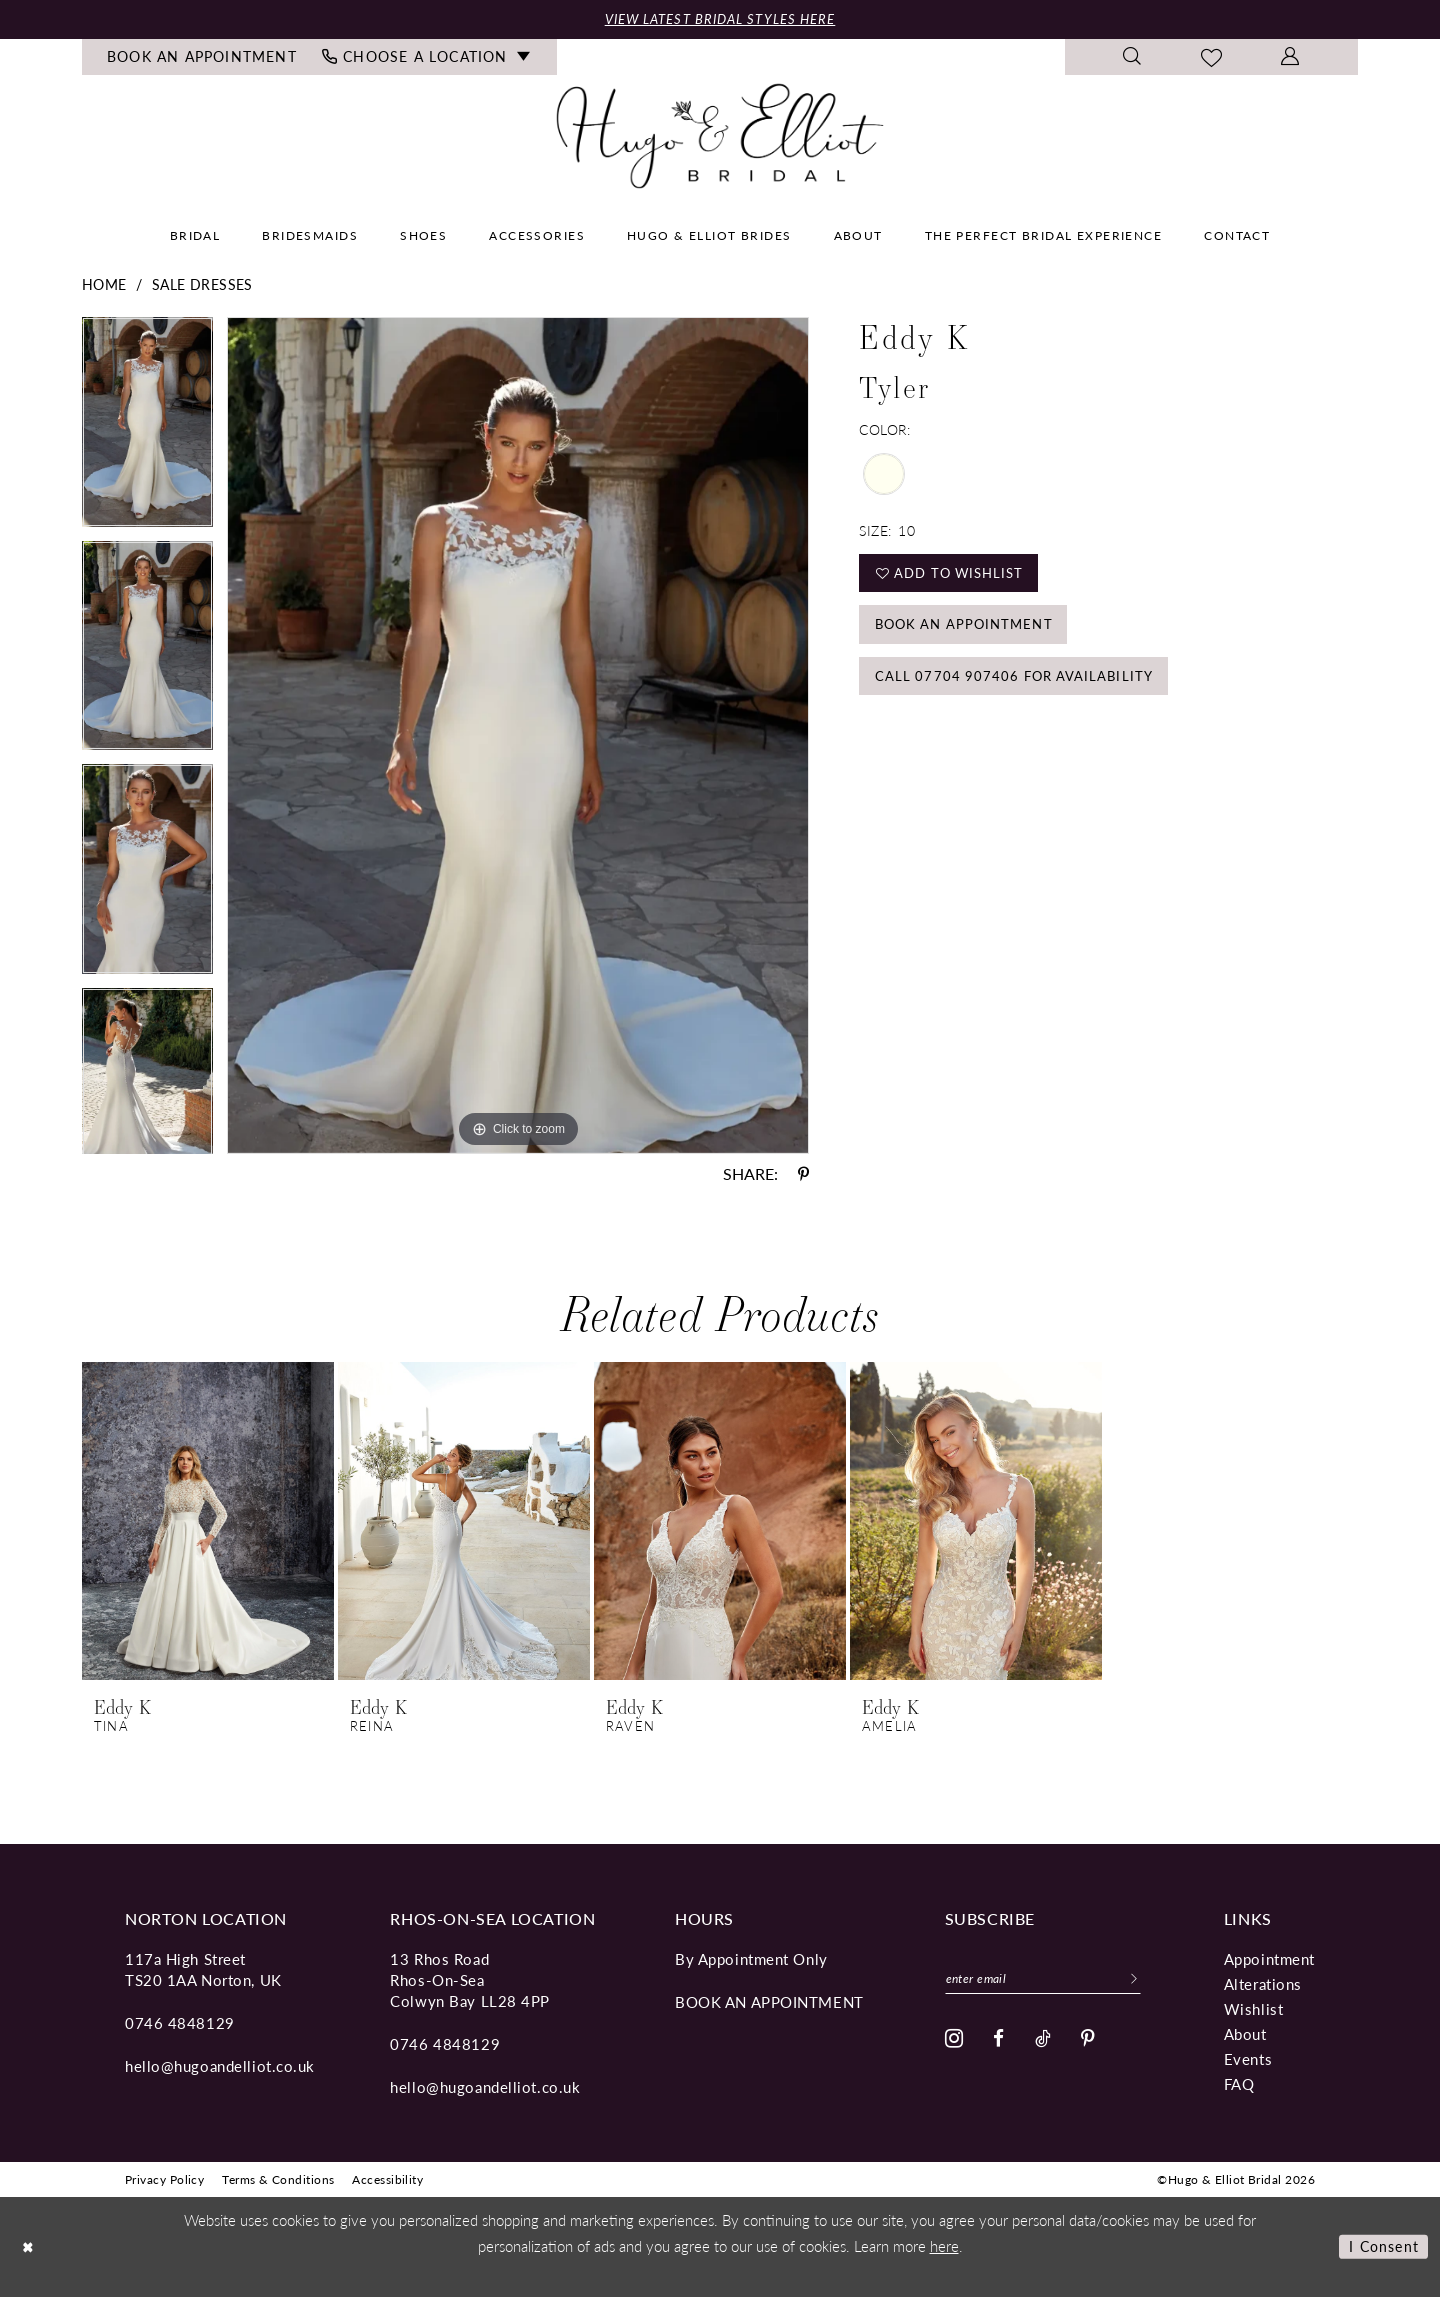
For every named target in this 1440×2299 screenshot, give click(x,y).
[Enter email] (1053, 1981)
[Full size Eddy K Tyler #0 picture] (518, 737)
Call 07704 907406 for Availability (1022, 692)
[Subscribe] (1153, 1981)
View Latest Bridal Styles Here (719, 20)
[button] (1290, 59)
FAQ (1239, 2084)
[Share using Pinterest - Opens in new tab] (803, 1175)
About (1245, 2034)
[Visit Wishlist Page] (1212, 59)
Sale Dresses (202, 286)
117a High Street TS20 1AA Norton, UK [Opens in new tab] (203, 1970)
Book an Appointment (972, 635)
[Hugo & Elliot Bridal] (720, 137)
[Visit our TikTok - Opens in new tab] (1043, 2042)
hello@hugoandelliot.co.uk (220, 2066)
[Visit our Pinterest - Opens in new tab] (1088, 2042)
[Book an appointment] (202, 59)
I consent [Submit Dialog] (1380, 2248)
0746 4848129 (180, 2023)
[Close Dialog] (30, 2248)
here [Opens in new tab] (944, 2247)
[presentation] (208, 1522)
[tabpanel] (147, 431)
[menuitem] (202, 59)
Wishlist (1253, 2009)
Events (1248, 2059)
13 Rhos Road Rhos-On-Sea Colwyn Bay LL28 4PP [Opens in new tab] (470, 1980)
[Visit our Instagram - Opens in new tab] (954, 2043)
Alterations (1263, 1984)
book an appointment (769, 2002)
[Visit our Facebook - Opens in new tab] (999, 2042)
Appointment (1269, 1959)
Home (104, 286)
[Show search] (1132, 59)
